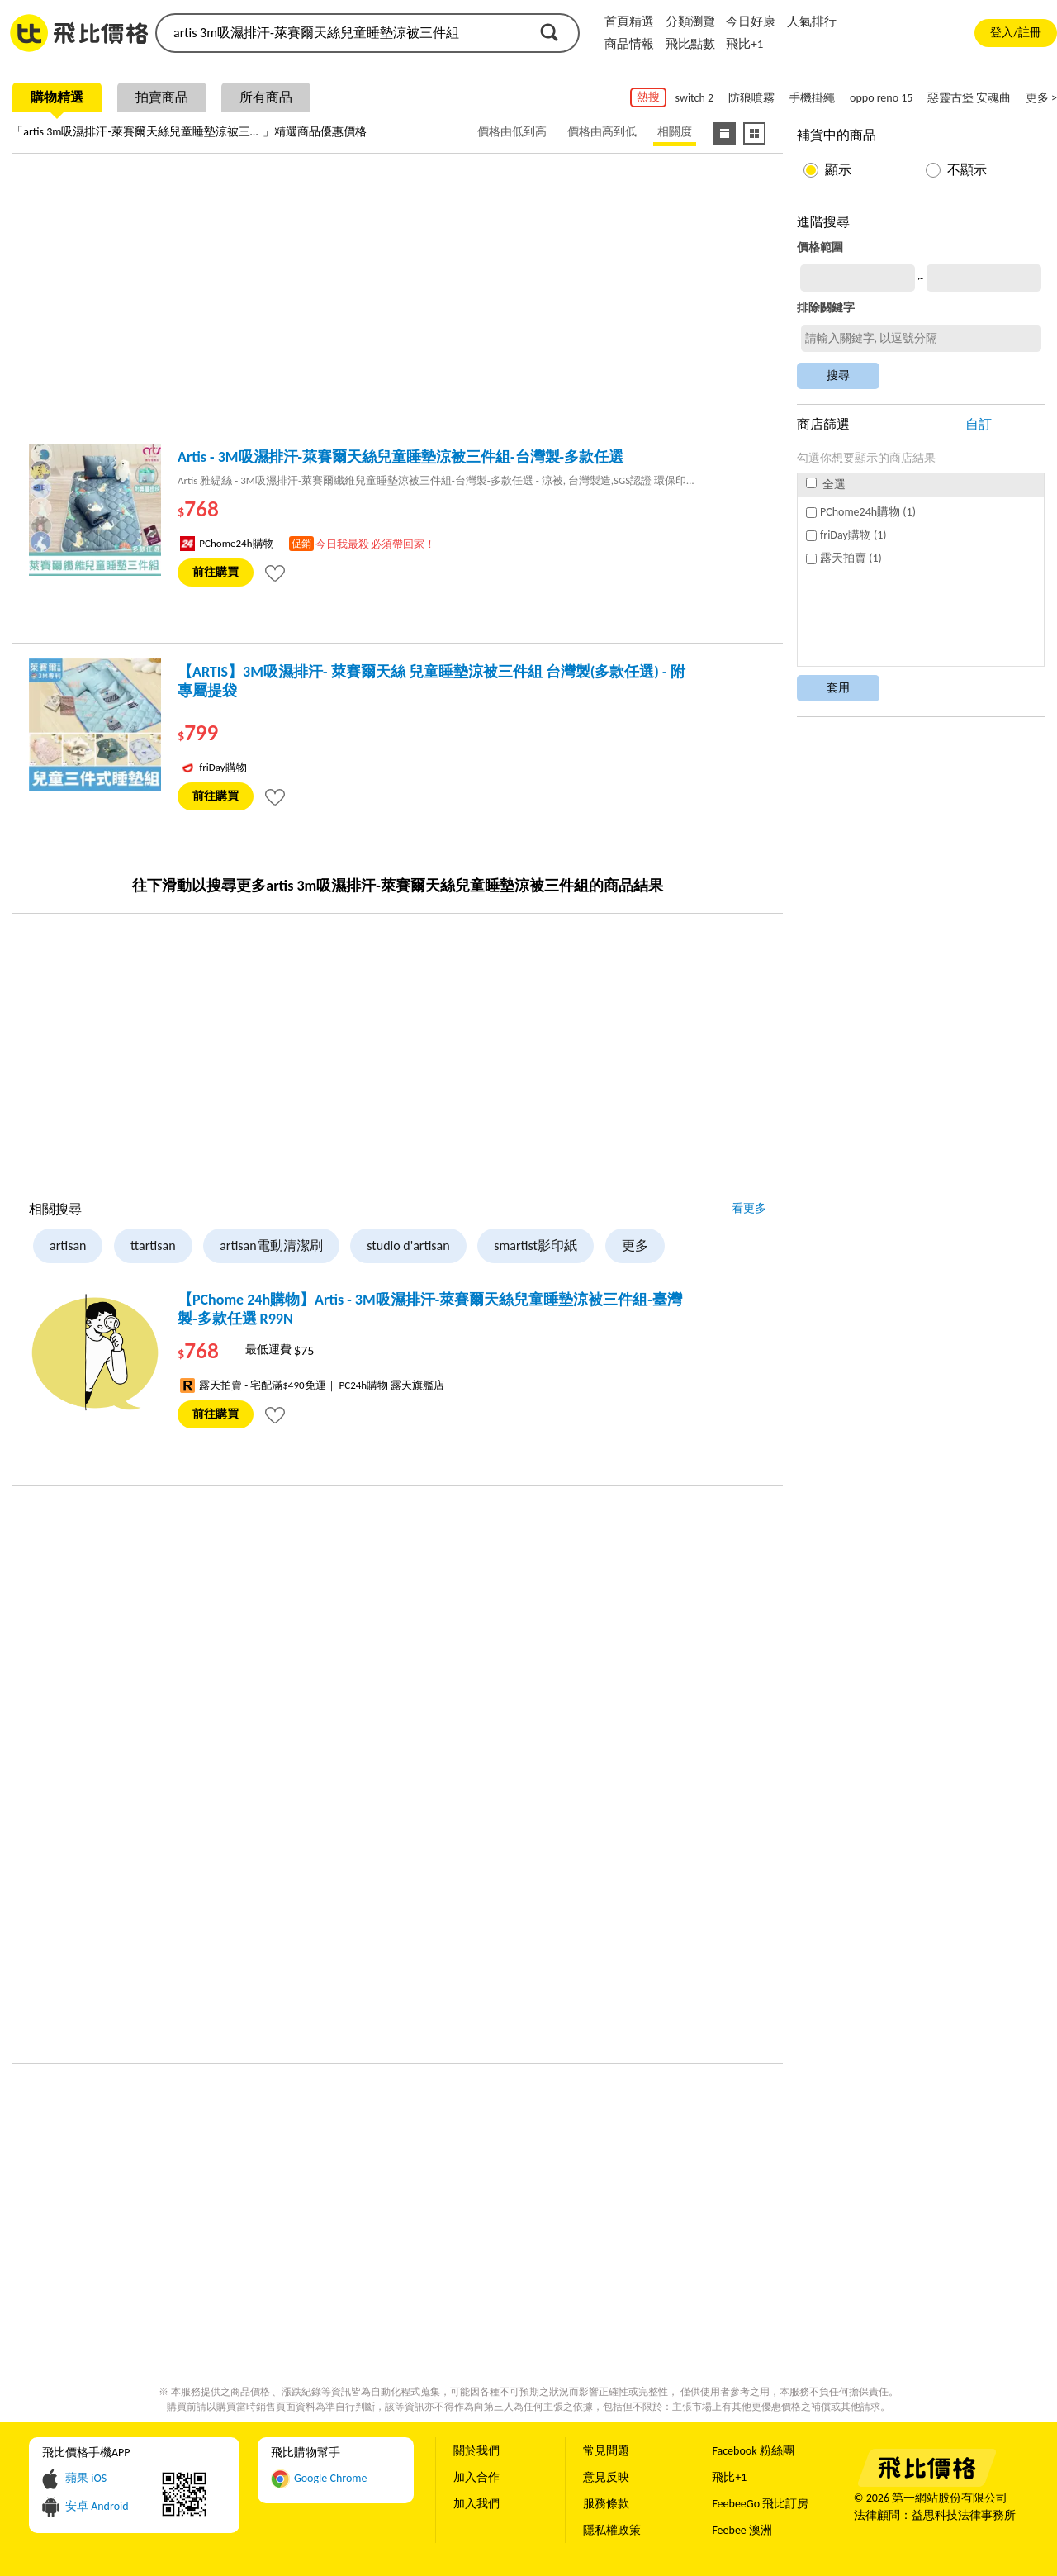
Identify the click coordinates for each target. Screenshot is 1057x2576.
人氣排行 (812, 21)
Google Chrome (330, 2478)
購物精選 (57, 97)
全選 (826, 485)
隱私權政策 (612, 2530)
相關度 (674, 132)
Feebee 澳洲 (742, 2530)
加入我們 (476, 2504)
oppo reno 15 (881, 98)
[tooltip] (275, 572)
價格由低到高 (512, 132)
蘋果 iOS (86, 2478)
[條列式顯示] (724, 133)
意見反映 (606, 2477)
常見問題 (606, 2451)
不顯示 (967, 170)
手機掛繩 (812, 98)
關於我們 (476, 2451)
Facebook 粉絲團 (753, 2451)
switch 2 (694, 98)
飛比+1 (744, 43)
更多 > (1041, 98)
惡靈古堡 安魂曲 (969, 98)
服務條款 (606, 2504)
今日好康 (750, 21)
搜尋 (549, 32)
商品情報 (629, 43)
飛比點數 (690, 43)
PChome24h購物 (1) (861, 512)
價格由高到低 (602, 132)
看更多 (749, 1208)
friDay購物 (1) (846, 535)
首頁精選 (629, 21)
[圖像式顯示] (754, 133)
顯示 (838, 170)
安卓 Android (97, 2506)
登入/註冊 (1015, 33)
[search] (338, 33)
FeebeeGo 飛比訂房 (760, 2504)
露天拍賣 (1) (844, 558)
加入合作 (476, 2477)
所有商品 (265, 97)
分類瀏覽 (690, 21)
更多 (635, 1245)
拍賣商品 (161, 97)
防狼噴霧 (751, 98)
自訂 (978, 424)
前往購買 (215, 572)
